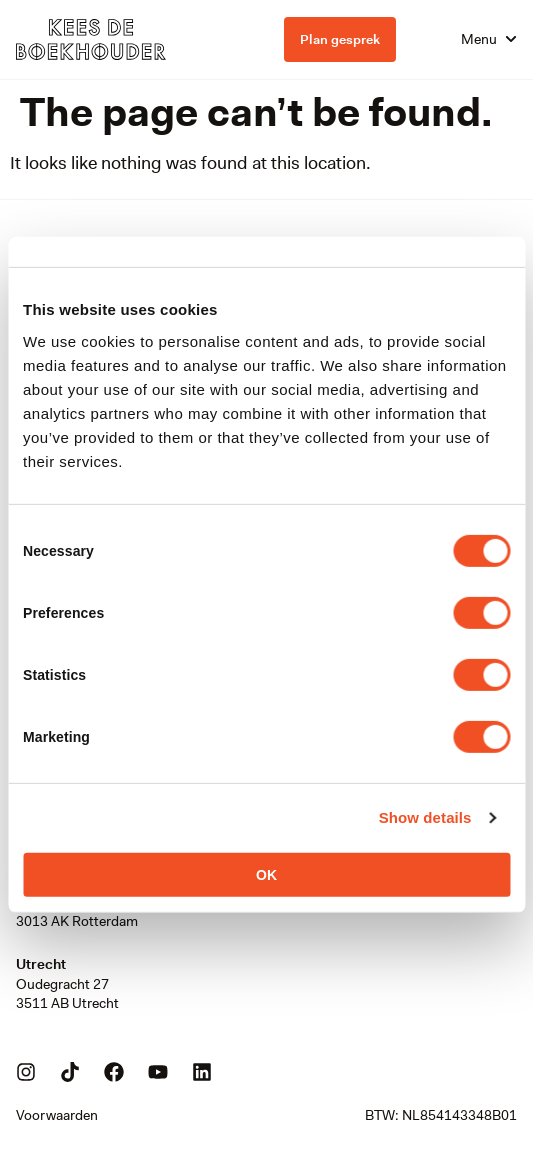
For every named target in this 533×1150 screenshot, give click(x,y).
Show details (425, 817)
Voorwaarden (57, 1115)
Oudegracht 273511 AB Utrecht (67, 994)
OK (266, 874)
